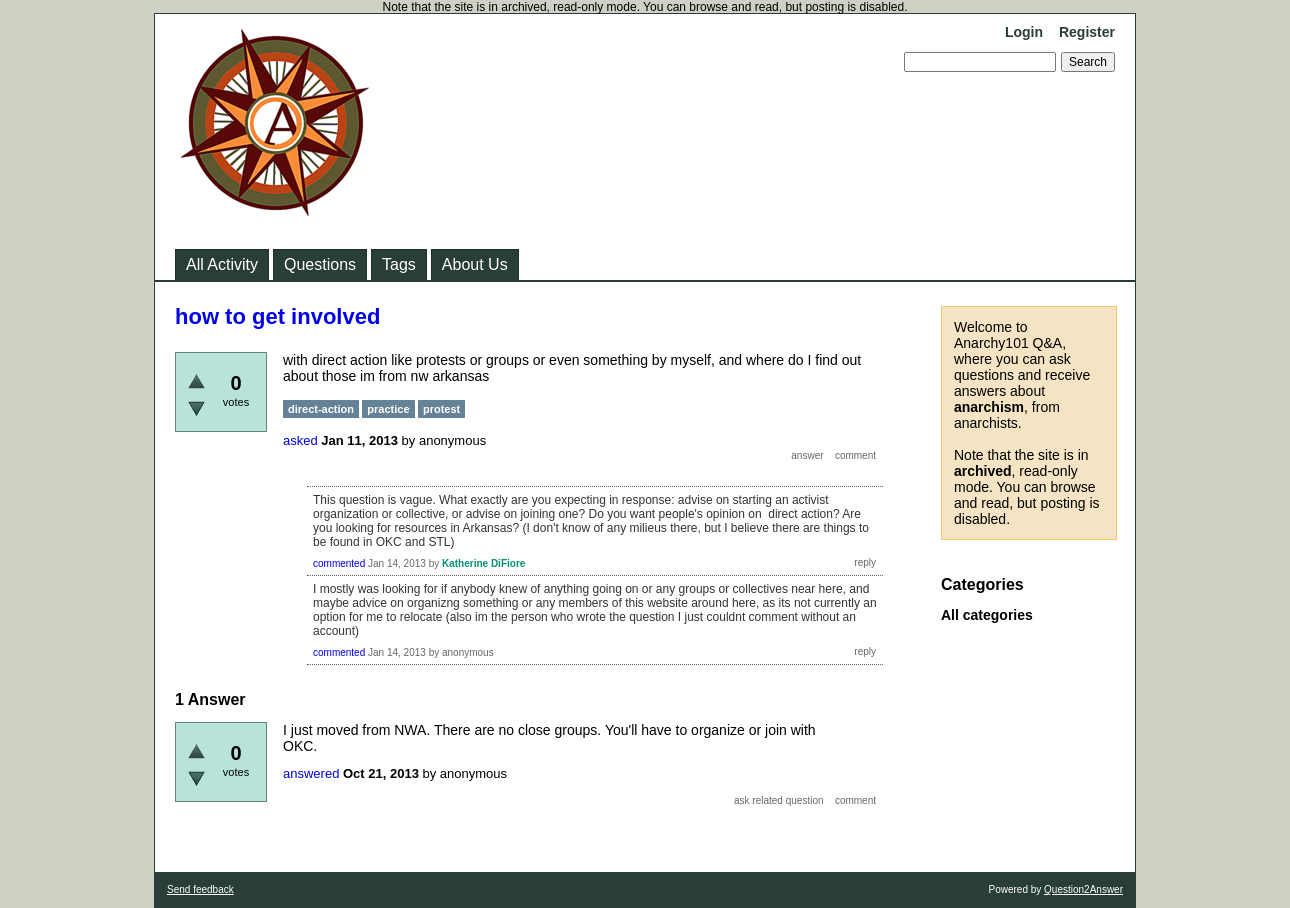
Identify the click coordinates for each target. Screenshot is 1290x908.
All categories (987, 615)
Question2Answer (1083, 889)
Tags (399, 264)
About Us (475, 264)
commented (339, 563)
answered (311, 773)
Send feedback (200, 889)
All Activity (222, 264)
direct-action (321, 409)
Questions (320, 264)
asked (300, 440)
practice (388, 409)
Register (1087, 32)
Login (1024, 32)
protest (441, 409)
